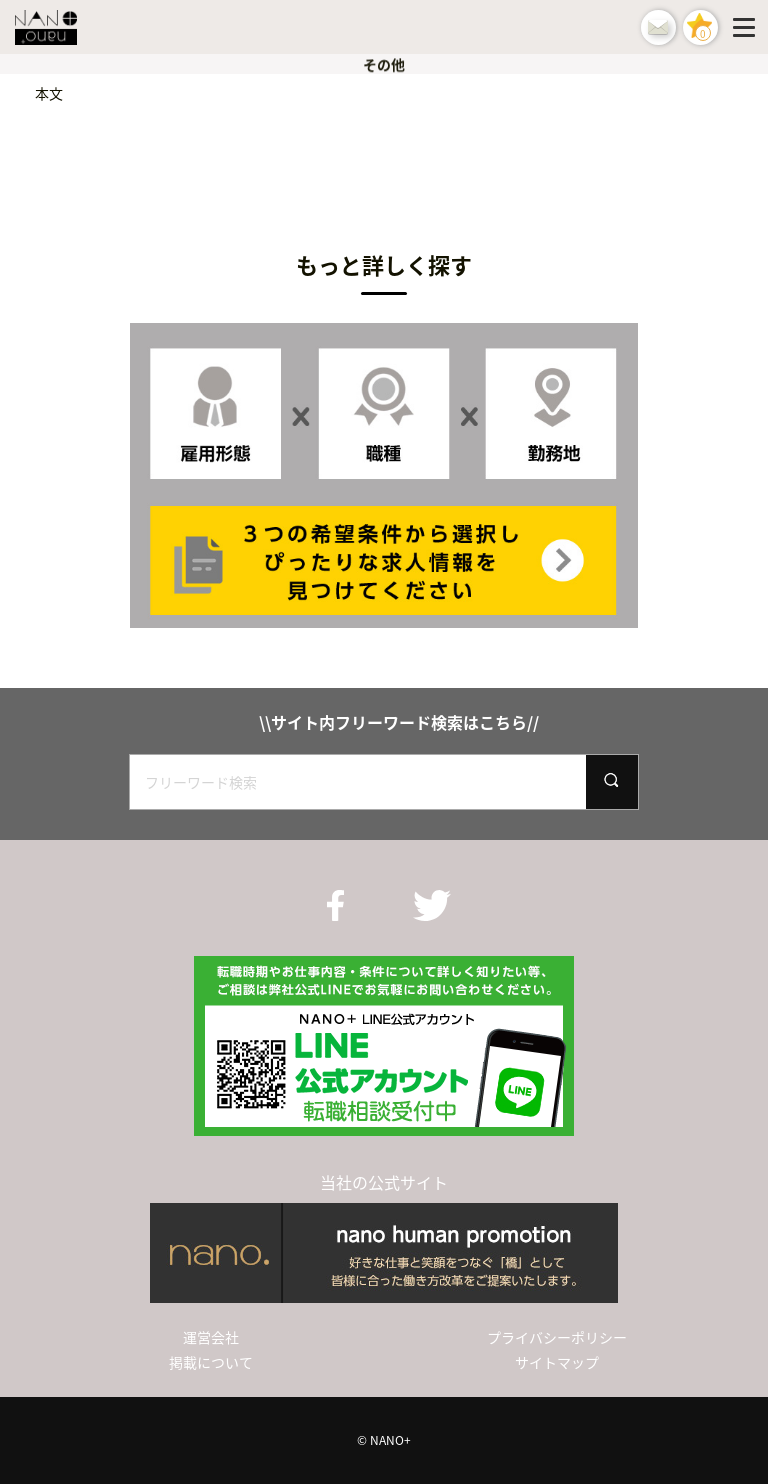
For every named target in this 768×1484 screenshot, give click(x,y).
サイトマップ (557, 1362)
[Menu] (748, 27)
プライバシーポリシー (557, 1337)
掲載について (211, 1362)
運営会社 (211, 1337)
